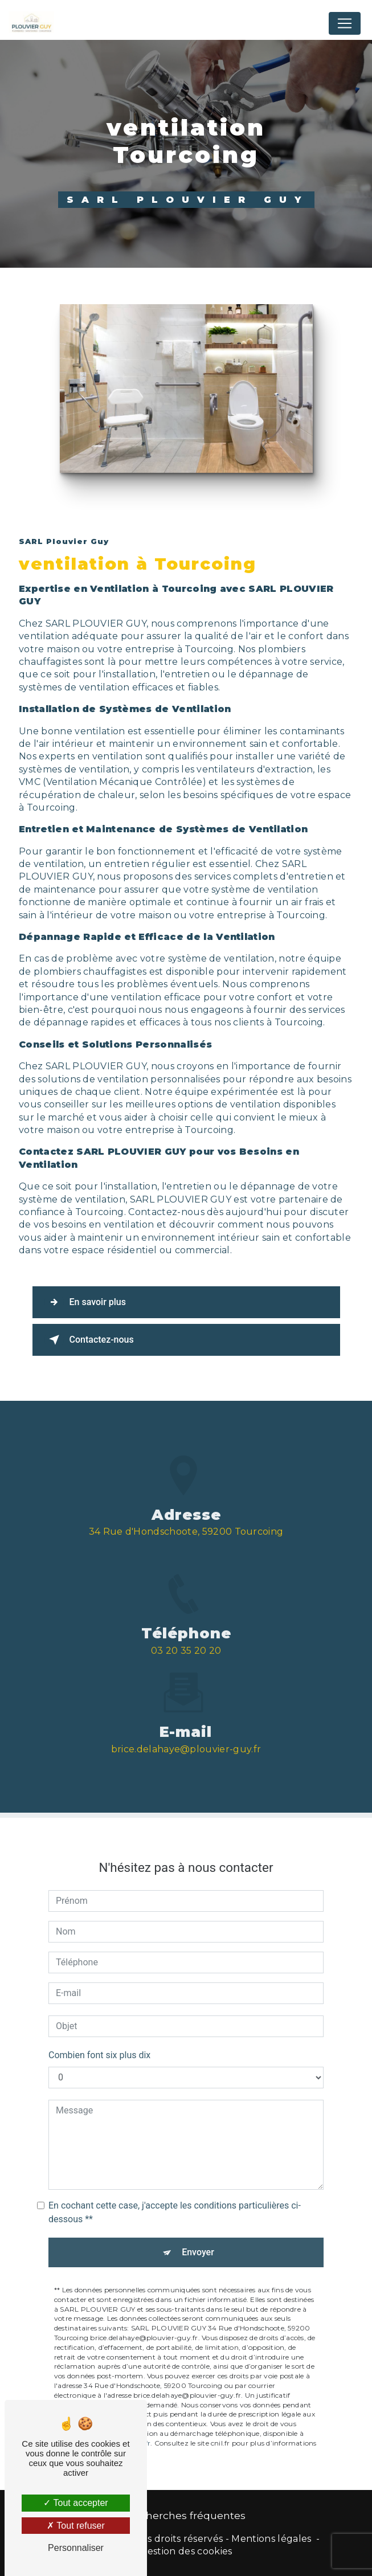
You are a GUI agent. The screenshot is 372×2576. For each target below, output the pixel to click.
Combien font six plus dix (99, 2032)
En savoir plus (85, 1302)
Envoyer (198, 2230)
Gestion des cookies (186, 2551)
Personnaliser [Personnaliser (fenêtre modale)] (76, 2548)
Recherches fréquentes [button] (186, 2515)
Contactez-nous (89, 1340)
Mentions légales (271, 2538)
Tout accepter (75, 2503)
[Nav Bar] (345, 23)
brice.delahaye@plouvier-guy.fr (186, 1727)
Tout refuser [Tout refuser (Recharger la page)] (76, 2525)
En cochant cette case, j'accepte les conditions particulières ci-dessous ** (174, 2190)
